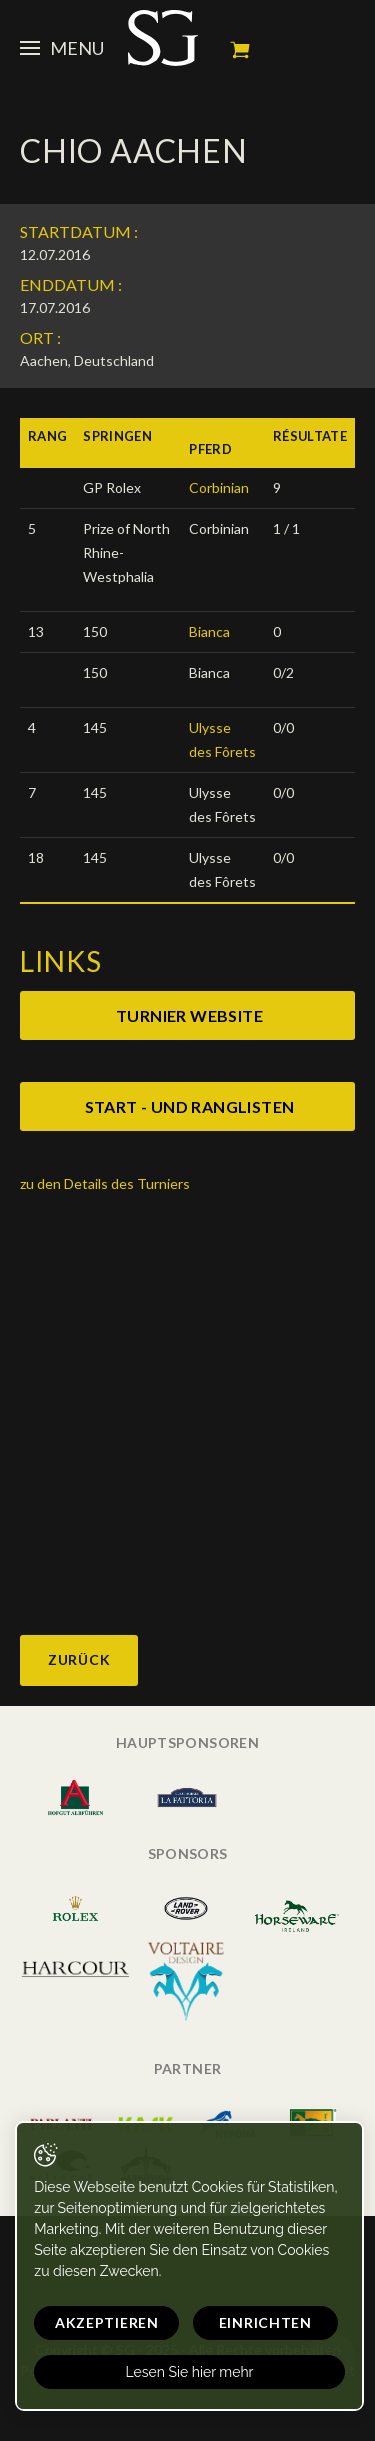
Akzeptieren (107, 2322)
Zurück (79, 1659)
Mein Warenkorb (240, 50)
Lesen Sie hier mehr (189, 2372)
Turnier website (189, 1015)
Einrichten (265, 2322)
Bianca (209, 631)
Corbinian (219, 487)
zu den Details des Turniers (105, 1183)
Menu (62, 48)
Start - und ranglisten (190, 1106)
